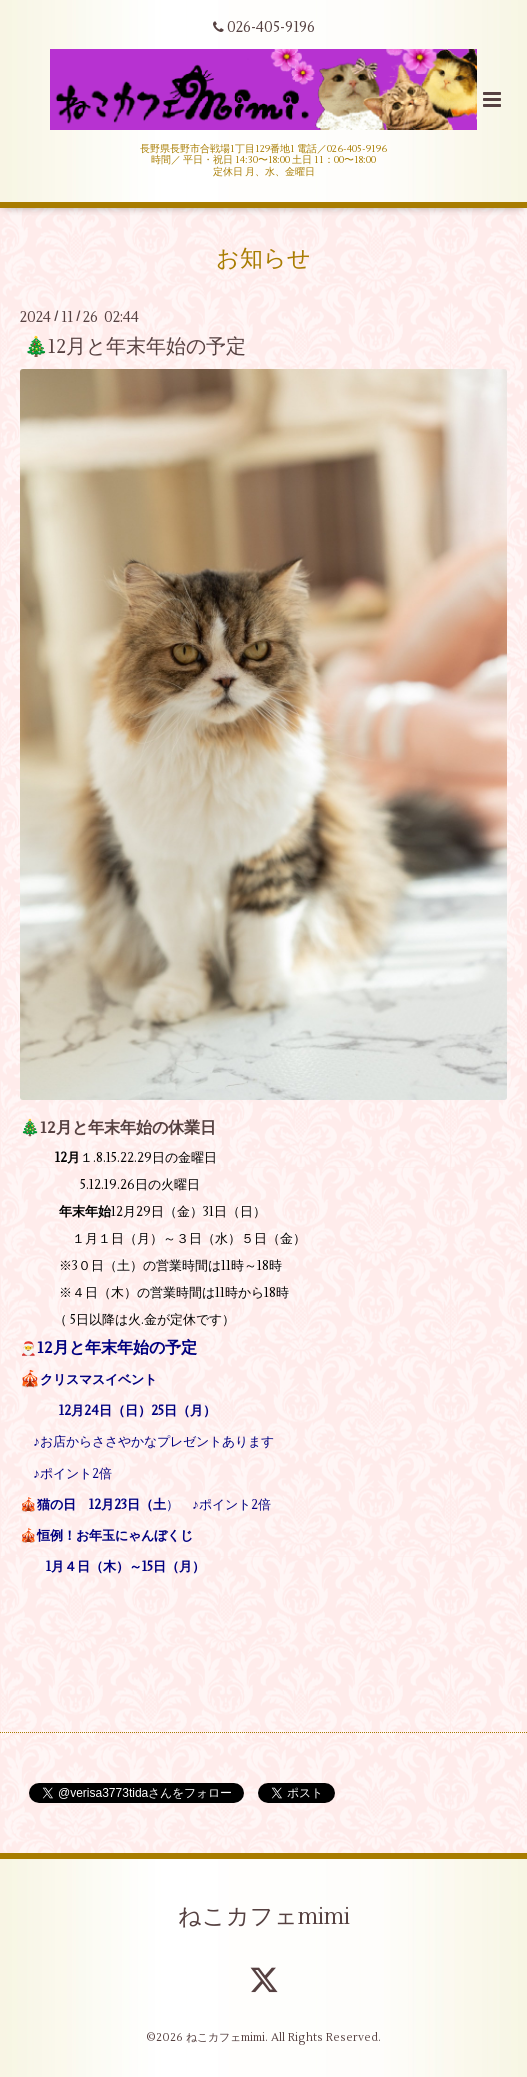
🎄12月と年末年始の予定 (135, 346)
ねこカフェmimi (264, 1917)
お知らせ (263, 259)
